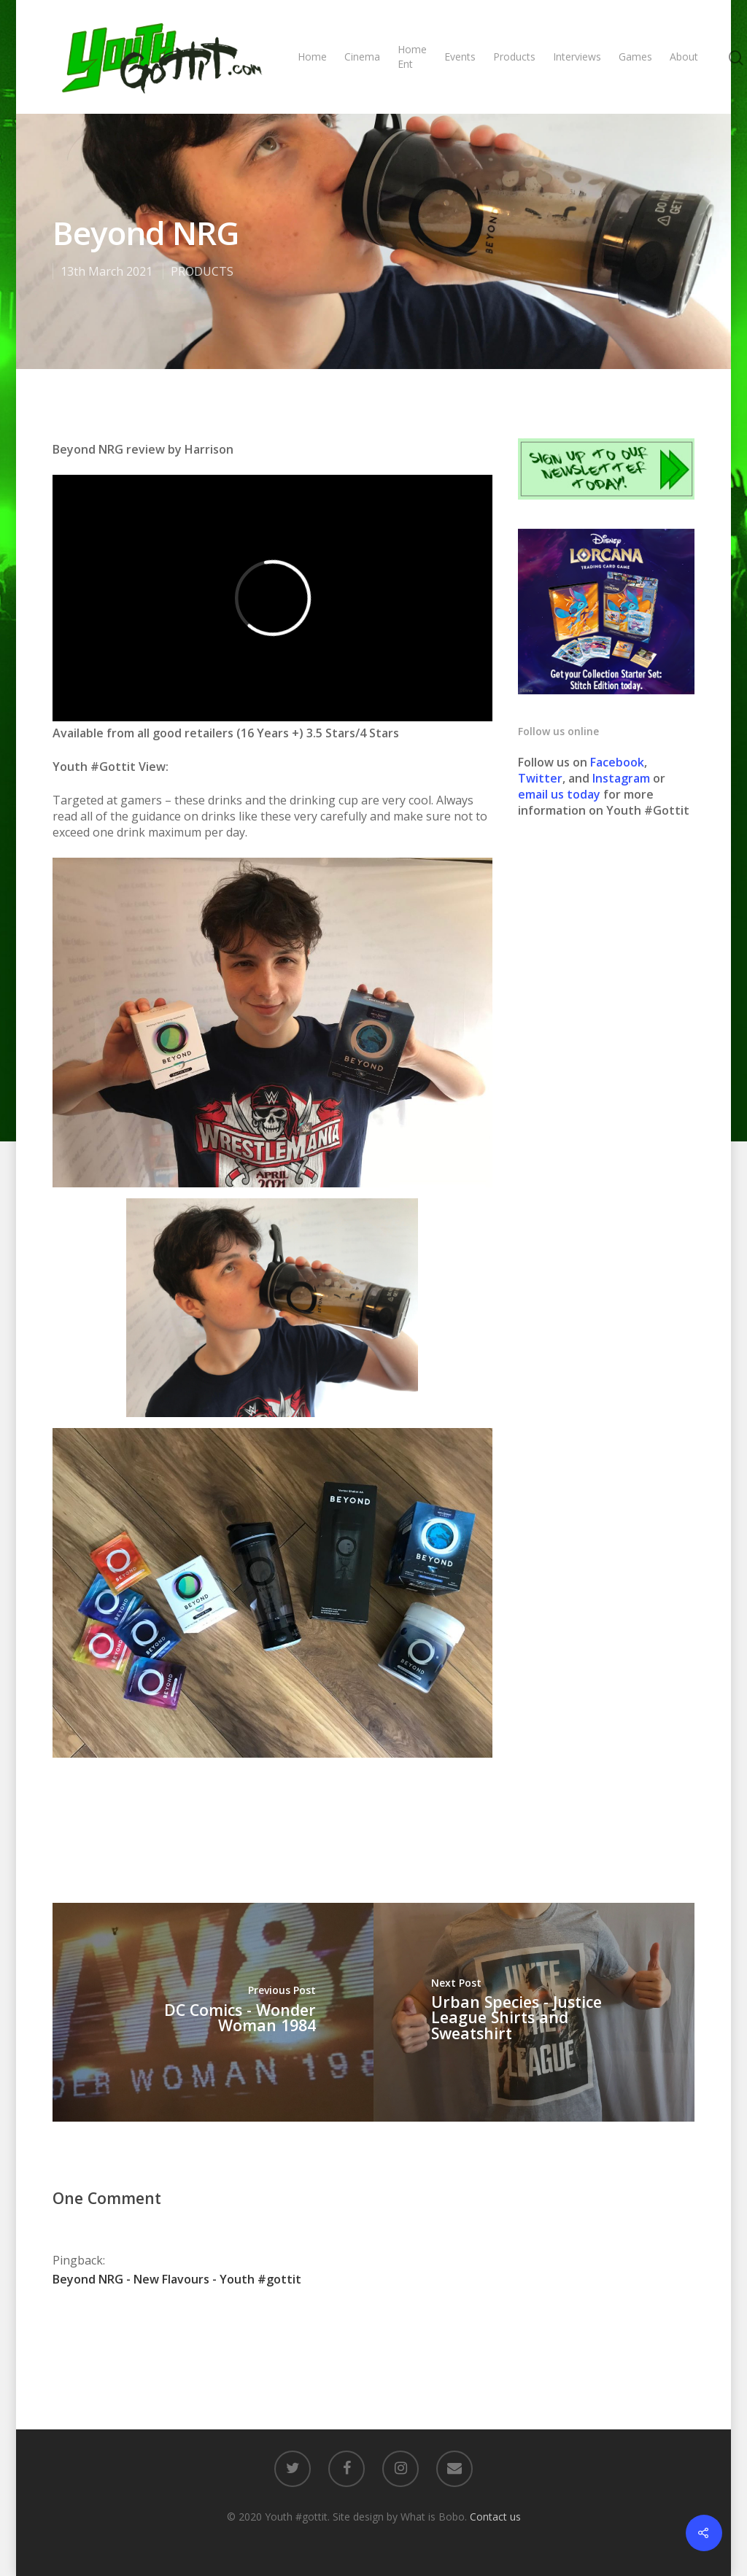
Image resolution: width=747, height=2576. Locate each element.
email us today (559, 794)
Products (514, 56)
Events (460, 56)
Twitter (540, 778)
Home (312, 56)
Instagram (622, 778)
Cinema (362, 56)
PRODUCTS (202, 271)
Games (635, 56)
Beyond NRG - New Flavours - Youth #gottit (177, 2279)
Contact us (495, 2516)
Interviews (577, 56)
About (684, 56)
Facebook (617, 762)
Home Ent (412, 56)
